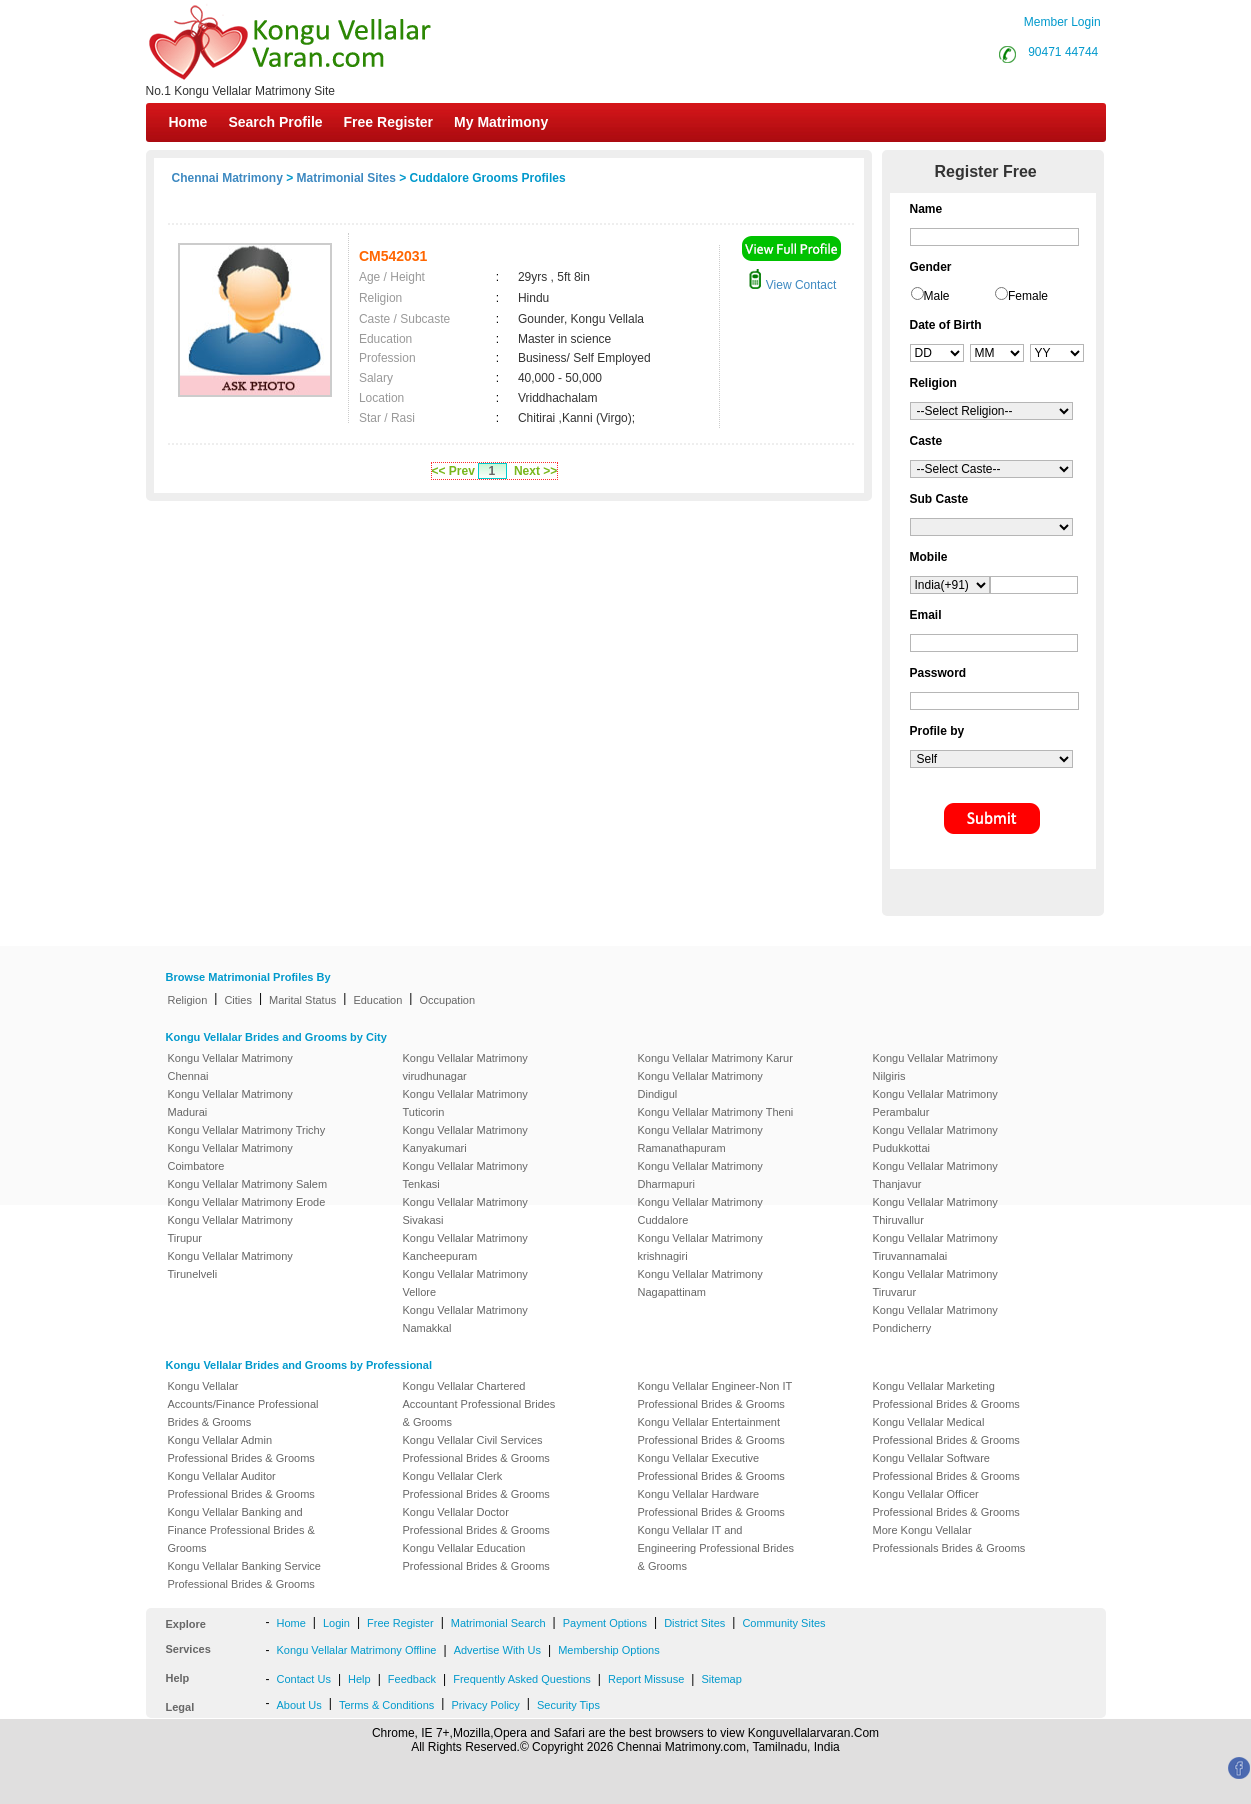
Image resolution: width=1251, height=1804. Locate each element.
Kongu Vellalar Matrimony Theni (716, 1112)
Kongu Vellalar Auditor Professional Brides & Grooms (241, 1485)
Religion (188, 1000)
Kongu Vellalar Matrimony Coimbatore (230, 1157)
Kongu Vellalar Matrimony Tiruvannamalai (935, 1247)
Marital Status (302, 1000)
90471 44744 (1063, 52)
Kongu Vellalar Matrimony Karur (715, 1058)
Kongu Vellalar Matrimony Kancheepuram (465, 1247)
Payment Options (605, 1623)
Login (336, 1623)
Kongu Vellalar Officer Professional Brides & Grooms (946, 1503)
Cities (238, 1000)
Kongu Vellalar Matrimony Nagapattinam (700, 1283)
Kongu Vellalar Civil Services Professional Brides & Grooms (476, 1449)
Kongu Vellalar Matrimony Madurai (230, 1103)
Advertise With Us (497, 1650)
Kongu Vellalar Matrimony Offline (357, 1650)
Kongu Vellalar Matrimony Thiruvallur (935, 1211)
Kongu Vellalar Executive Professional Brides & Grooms (711, 1467)
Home (188, 122)
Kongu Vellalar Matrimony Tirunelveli (230, 1265)
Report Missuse (646, 1679)
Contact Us (304, 1679)
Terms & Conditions (386, 1705)
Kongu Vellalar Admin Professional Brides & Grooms (241, 1449)
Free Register (388, 122)
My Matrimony (501, 122)
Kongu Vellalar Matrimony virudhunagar (465, 1067)
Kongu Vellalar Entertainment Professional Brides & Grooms (711, 1431)
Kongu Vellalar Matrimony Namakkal (465, 1319)
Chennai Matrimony (227, 178)
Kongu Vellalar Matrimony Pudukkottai (935, 1139)
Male (937, 296)
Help (359, 1679)
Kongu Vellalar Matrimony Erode (247, 1202)
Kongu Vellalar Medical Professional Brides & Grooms (946, 1431)
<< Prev (453, 471)
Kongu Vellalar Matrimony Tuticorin (465, 1103)
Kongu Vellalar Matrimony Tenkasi (465, 1175)
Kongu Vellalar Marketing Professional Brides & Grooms (946, 1395)
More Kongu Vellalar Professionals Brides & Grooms (949, 1539)
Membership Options (609, 1650)
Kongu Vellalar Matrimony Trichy (247, 1130)
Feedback (412, 1679)
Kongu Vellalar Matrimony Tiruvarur (935, 1283)
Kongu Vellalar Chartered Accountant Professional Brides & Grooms (479, 1404)
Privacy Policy (485, 1705)
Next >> (535, 471)
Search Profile (275, 122)
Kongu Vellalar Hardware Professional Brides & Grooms (711, 1503)
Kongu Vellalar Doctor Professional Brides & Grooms (476, 1521)
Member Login (1062, 22)
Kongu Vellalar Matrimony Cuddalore (700, 1211)
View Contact (792, 285)
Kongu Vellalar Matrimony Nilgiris (935, 1067)
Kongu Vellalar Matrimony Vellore (465, 1283)
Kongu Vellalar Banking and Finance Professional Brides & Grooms (241, 1530)
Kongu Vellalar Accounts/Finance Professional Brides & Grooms (243, 1404)
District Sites (694, 1623)
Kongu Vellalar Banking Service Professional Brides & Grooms (244, 1575)
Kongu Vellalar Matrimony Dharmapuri (700, 1175)
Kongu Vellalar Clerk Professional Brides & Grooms (476, 1485)
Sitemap (721, 1679)
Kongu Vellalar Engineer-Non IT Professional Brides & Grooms (715, 1395)
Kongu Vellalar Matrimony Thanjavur (935, 1175)
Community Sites (783, 1623)
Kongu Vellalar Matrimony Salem (248, 1184)
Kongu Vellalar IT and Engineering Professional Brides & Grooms (716, 1548)
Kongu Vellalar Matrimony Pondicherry (935, 1319)
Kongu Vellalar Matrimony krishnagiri (700, 1247)
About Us (299, 1705)
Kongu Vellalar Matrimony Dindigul (700, 1085)
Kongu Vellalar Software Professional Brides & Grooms (946, 1467)
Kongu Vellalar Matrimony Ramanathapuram (700, 1139)
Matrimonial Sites (346, 178)
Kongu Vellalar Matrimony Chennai (230, 1067)
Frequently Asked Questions (522, 1679)
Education (377, 1000)
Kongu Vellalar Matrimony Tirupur (230, 1229)
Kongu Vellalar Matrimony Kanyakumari (465, 1139)
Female (1028, 296)
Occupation (447, 1000)
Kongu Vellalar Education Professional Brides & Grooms (476, 1557)
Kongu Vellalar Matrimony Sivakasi (465, 1211)
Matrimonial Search (498, 1623)
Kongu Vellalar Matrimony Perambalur (935, 1103)
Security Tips (568, 1705)
